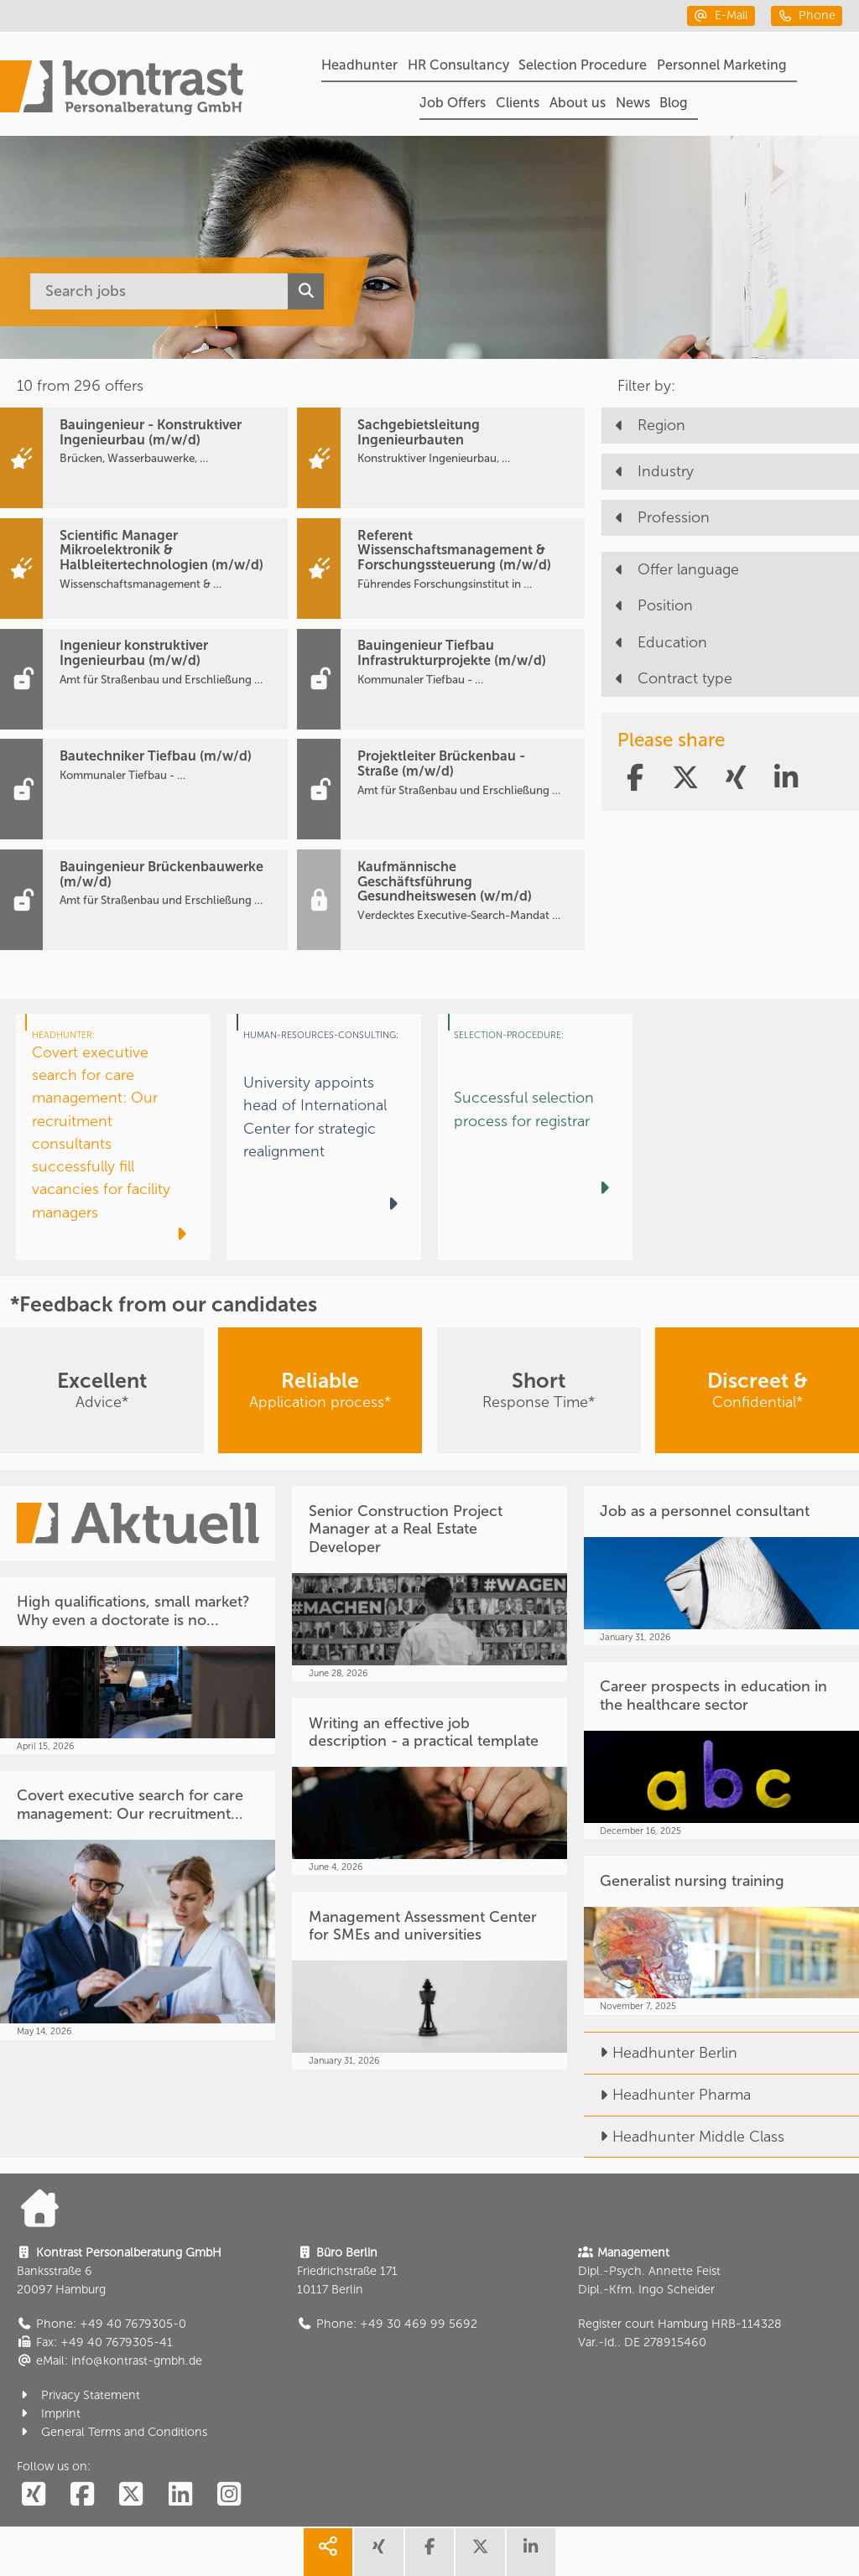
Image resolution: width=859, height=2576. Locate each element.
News (633, 103)
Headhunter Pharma (667, 2094)
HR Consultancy (458, 65)
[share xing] (378, 2552)
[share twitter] (480, 2552)
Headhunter (359, 65)
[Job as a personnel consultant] (721, 1565)
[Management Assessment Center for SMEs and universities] (429, 1981)
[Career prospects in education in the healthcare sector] (721, 1751)
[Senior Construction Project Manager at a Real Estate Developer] (429, 1583)
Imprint (49, 2414)
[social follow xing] (33, 2495)
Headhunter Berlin (660, 2053)
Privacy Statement (79, 2395)
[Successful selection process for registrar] (535, 1137)
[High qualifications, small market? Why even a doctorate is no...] (137, 1666)
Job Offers (452, 103)
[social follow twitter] (131, 2495)
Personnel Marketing (722, 65)
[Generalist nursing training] (721, 1935)
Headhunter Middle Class (684, 2136)
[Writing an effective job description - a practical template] (429, 1787)
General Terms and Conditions (112, 2432)
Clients (517, 103)
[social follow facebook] (82, 2495)
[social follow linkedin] (180, 2495)
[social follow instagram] (229, 2495)
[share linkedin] (531, 2552)
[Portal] (121, 90)
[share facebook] (429, 2552)
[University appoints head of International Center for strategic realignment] (323, 1137)
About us (577, 103)
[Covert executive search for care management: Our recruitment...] (137, 1905)
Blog (673, 103)
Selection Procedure (582, 65)
